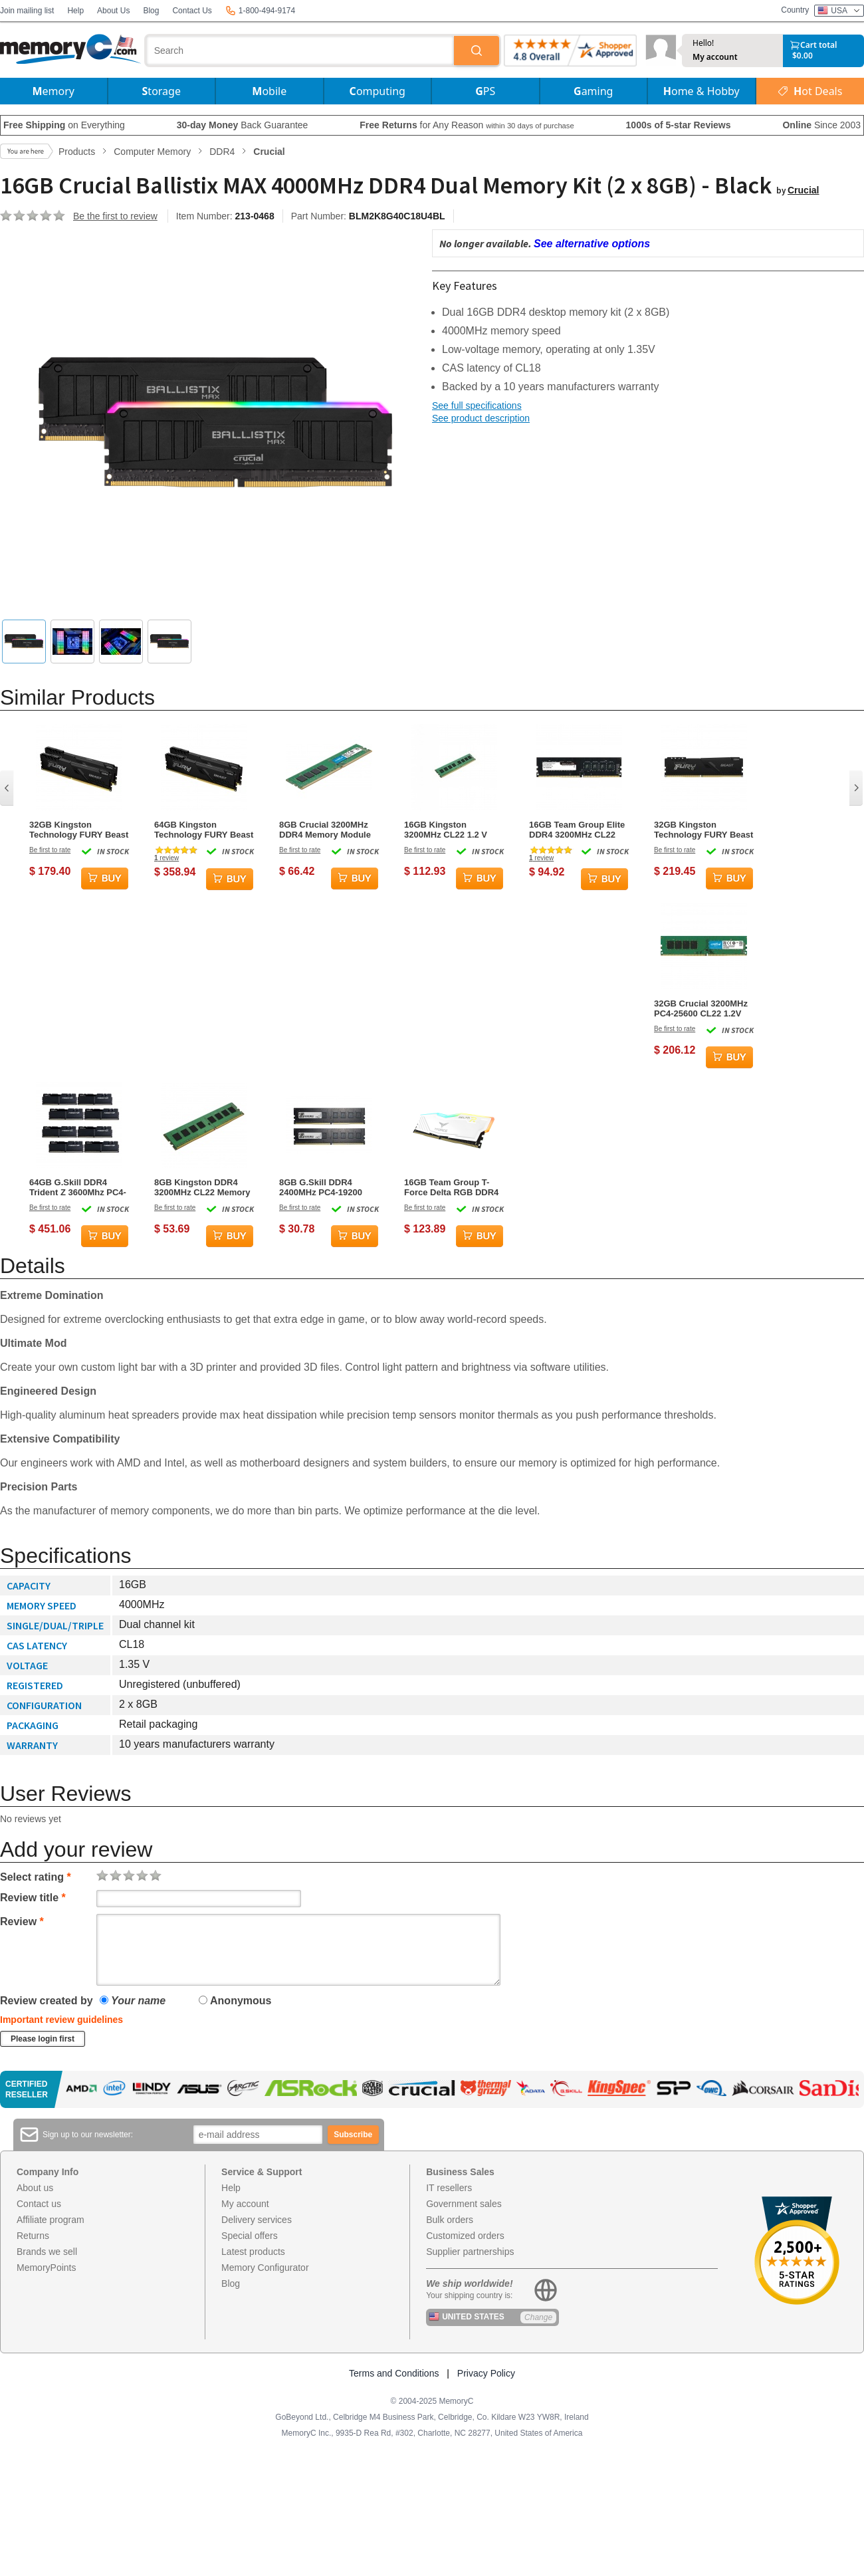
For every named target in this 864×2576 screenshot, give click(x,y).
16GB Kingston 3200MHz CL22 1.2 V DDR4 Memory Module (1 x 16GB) (450, 830)
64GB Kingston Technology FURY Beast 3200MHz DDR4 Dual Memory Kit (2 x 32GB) (203, 830)
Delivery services (256, 2219)
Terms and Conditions (394, 2373)
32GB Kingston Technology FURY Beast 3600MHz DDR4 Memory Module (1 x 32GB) (703, 830)
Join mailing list (27, 10)
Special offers (249, 2235)
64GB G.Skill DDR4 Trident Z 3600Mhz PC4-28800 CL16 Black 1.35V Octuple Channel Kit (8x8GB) (78, 1187)
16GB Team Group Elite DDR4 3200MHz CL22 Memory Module (577, 830)
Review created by (46, 2000)
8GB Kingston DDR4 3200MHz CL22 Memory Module (202, 1187)
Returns (33, 2235)
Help (75, 10)
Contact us (39, 2203)
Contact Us (191, 10)
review (166, 858)
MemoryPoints (46, 2267)
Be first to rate (49, 850)
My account (715, 57)
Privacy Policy (486, 2373)
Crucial (803, 190)
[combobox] (300, 50)
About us (35, 2187)
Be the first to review (115, 216)
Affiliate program (50, 2219)
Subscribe (353, 2134)
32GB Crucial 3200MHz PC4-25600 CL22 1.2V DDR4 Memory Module (701, 1008)
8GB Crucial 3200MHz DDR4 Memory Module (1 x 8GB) (325, 830)
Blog (151, 10)
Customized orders (465, 2235)
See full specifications (477, 405)
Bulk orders (449, 2219)
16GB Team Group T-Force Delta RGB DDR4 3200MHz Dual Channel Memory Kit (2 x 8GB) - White (451, 1187)
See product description (481, 418)
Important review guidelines (61, 2019)
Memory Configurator (265, 2267)
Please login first (42, 2039)
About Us (113, 10)
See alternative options (592, 243)
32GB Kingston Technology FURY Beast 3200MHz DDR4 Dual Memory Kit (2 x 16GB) (78, 830)
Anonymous (235, 2000)
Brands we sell (47, 2251)
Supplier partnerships (470, 2251)
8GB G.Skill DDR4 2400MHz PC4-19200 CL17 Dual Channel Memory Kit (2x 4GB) (321, 1187)
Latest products (253, 2251)
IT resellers (449, 2187)
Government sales (464, 2203)
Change (538, 2317)
